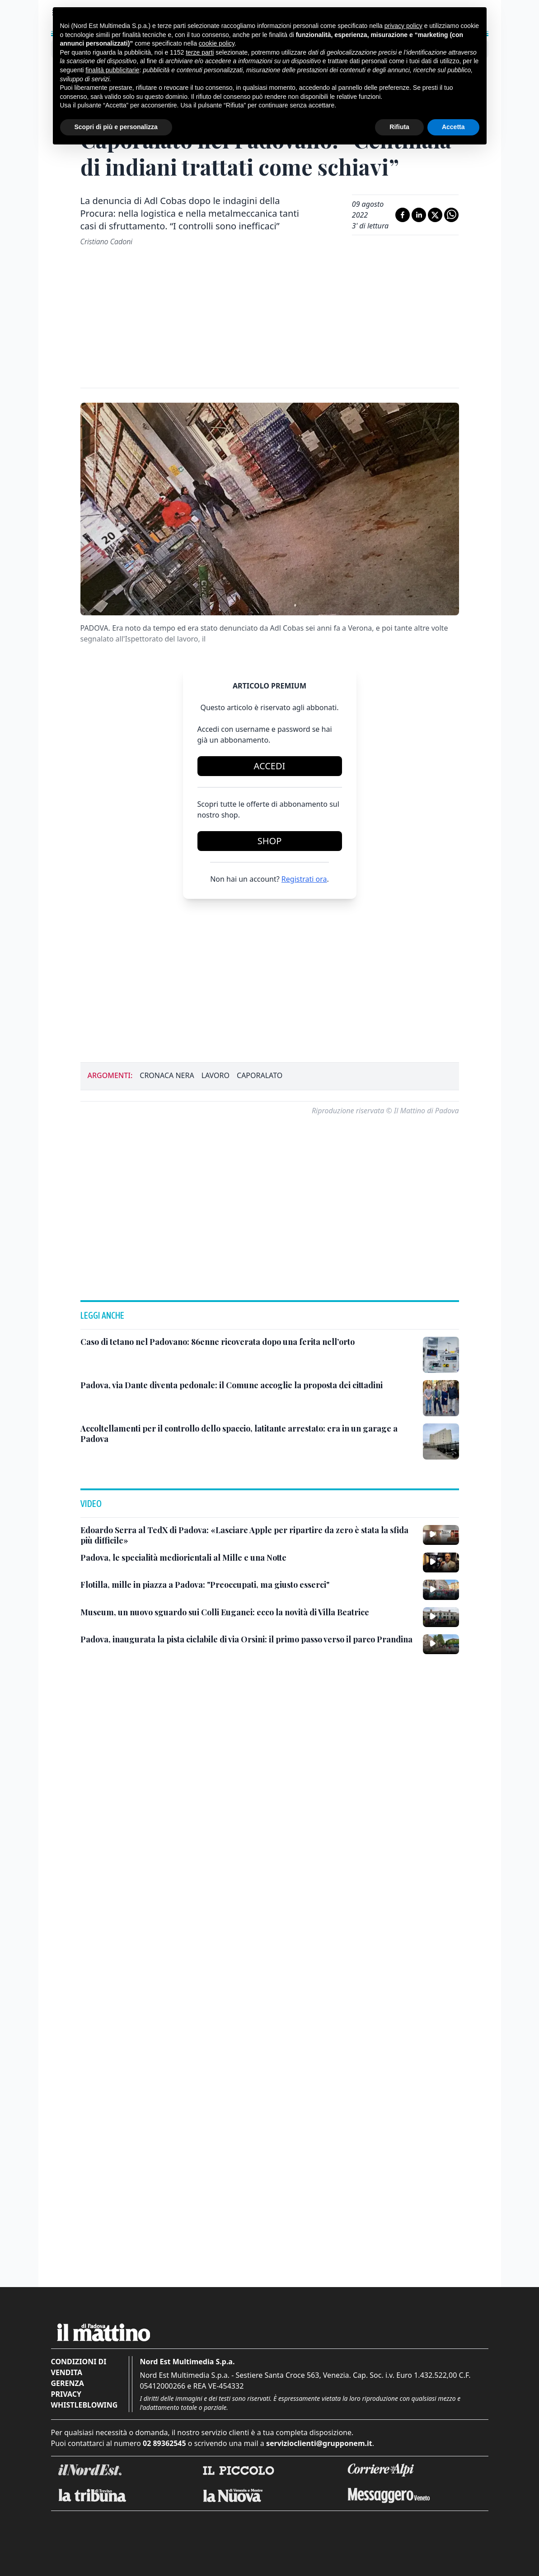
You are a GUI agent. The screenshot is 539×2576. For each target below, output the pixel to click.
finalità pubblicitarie (112, 70)
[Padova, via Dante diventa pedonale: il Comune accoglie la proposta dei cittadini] (231, 1492)
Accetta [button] (453, 126)
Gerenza (67, 2490)
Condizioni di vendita (79, 2473)
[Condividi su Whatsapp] (451, 215)
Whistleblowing (84, 2511)
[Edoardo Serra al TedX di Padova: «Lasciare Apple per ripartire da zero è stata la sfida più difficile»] (248, 1642)
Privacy (66, 2501)
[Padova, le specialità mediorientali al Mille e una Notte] (183, 1664)
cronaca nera (167, 1075)
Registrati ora (304, 879)
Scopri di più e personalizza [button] (116, 126)
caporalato (259, 1075)
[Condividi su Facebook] (402, 215)
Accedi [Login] (270, 766)
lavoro (216, 1075)
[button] (269, 1325)
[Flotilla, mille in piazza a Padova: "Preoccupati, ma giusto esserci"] (204, 1691)
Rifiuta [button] (399, 126)
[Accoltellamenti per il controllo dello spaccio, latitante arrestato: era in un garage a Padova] (248, 1540)
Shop (270, 841)
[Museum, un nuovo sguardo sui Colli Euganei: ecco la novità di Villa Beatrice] (224, 1719)
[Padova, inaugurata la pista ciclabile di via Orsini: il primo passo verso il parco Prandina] (246, 1746)
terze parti (200, 52)
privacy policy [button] (403, 25)
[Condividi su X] (435, 215)
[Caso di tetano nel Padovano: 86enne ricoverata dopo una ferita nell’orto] (217, 1448)
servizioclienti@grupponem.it (319, 2550)
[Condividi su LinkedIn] (419, 215)
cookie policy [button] (216, 43)
